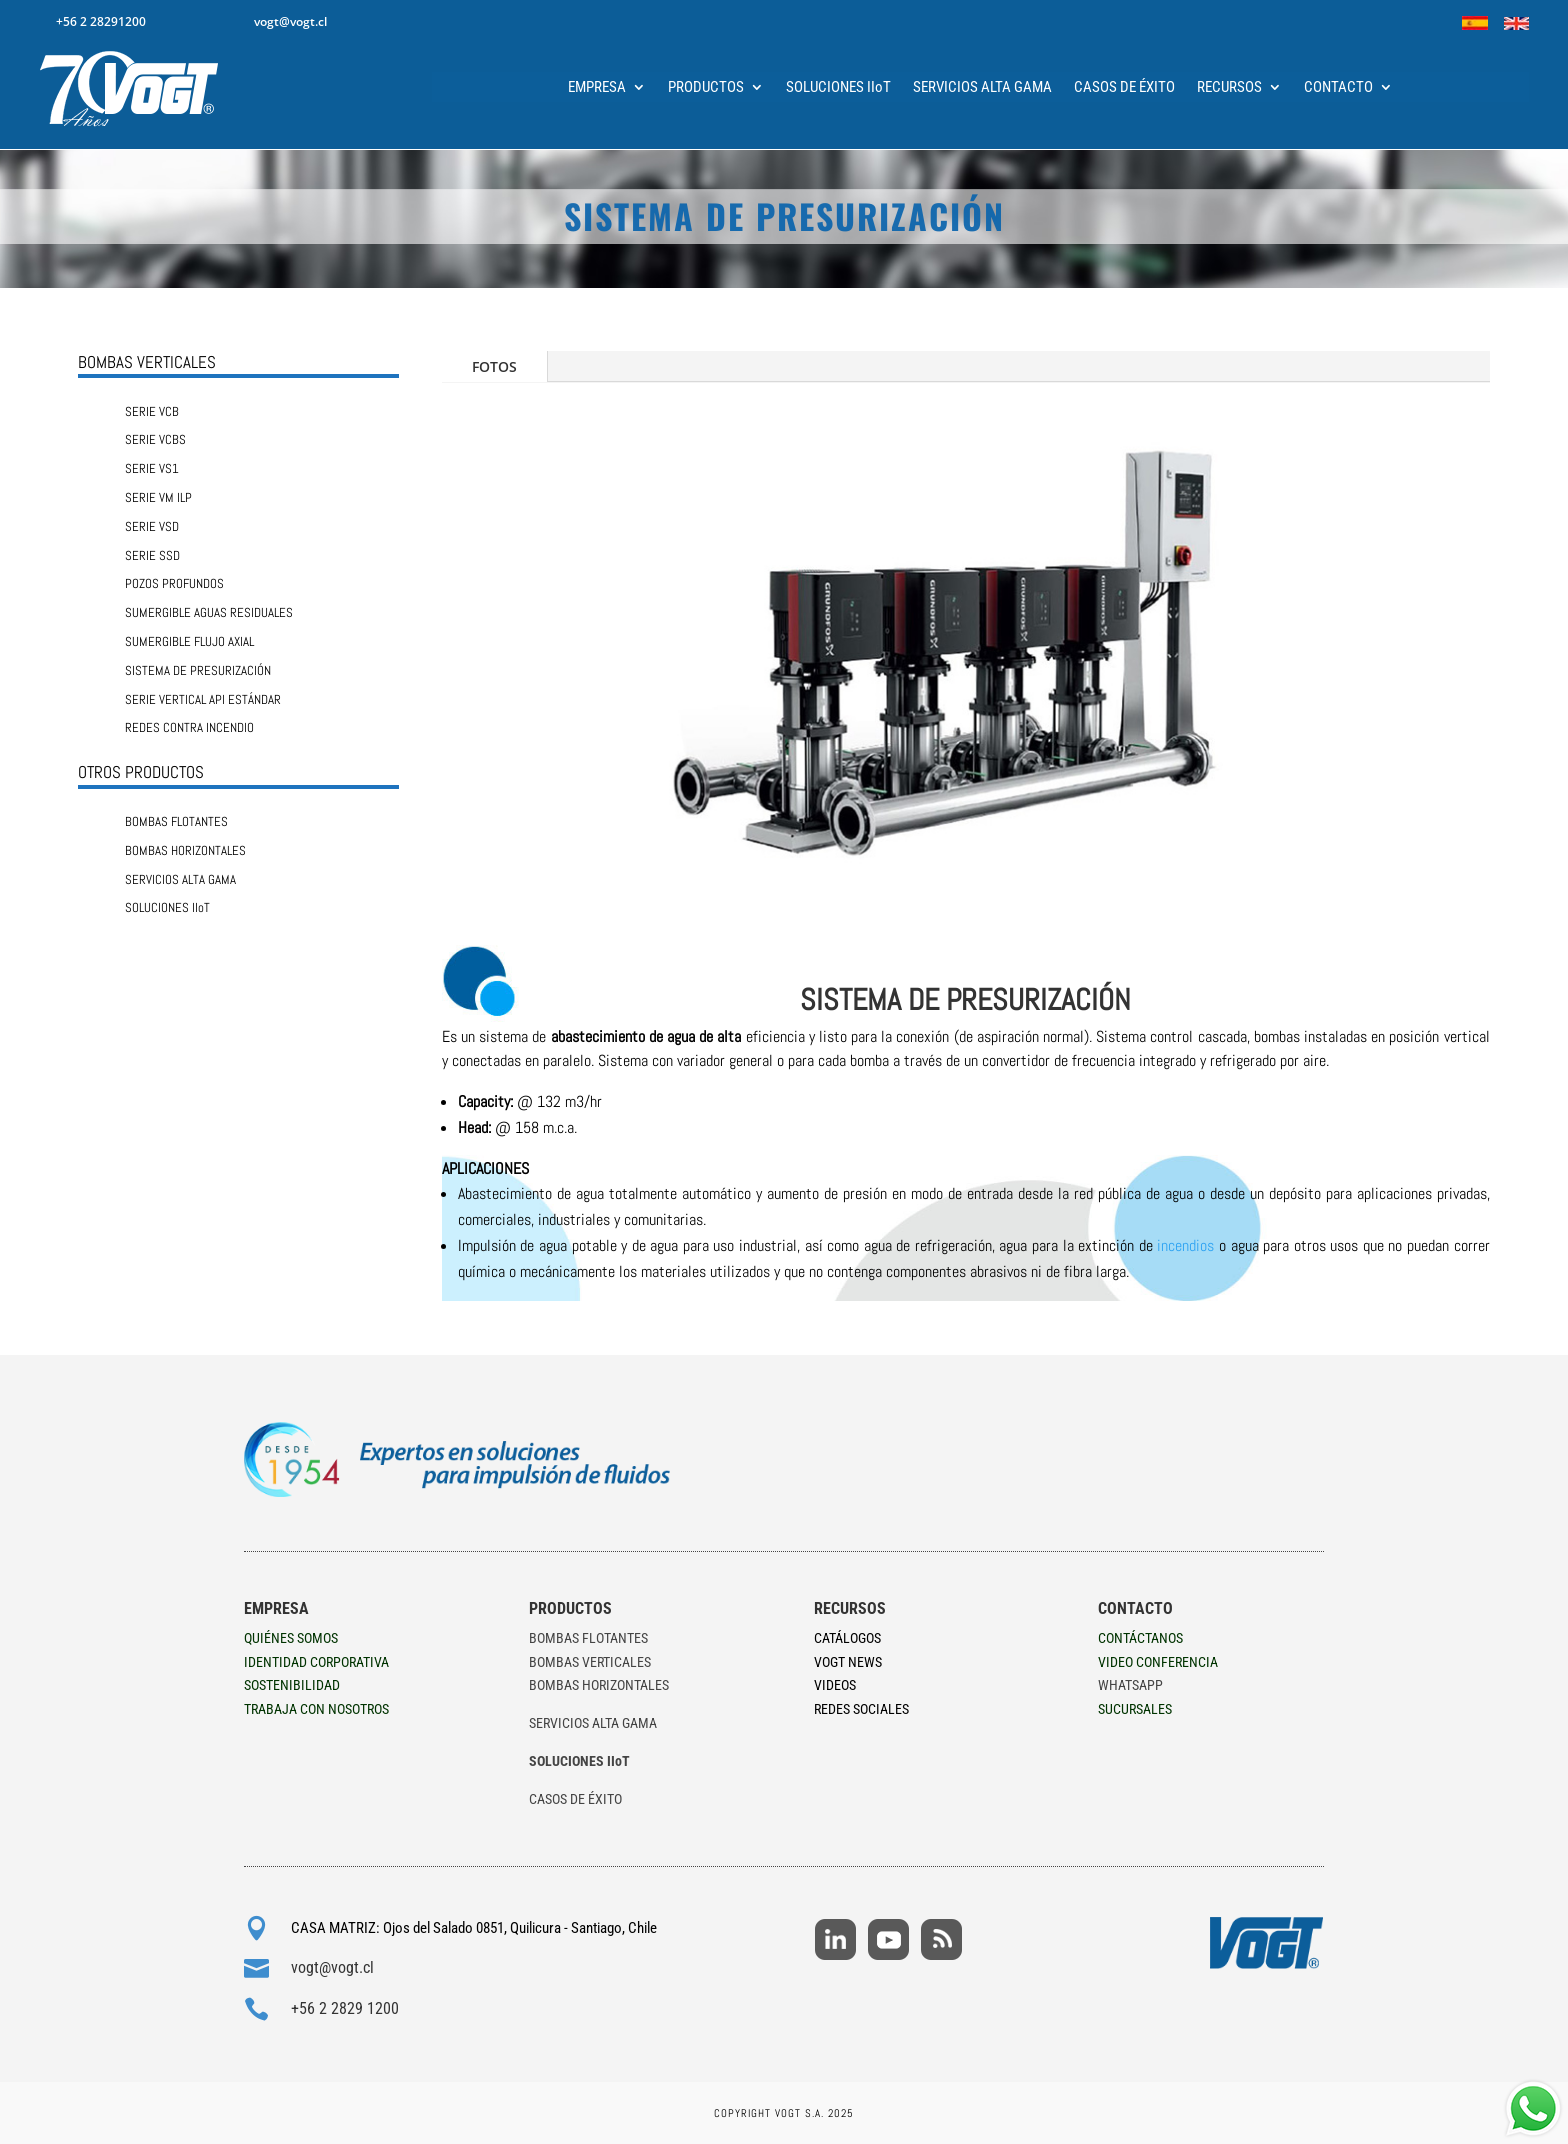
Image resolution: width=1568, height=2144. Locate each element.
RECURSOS (1229, 88)
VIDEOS (835, 1685)
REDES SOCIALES (861, 1709)
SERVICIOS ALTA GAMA (982, 88)
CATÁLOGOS (847, 1638)
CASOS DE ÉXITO (1124, 88)
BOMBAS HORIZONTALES (599, 1685)
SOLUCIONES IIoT (838, 88)
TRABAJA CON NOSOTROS (316, 1709)
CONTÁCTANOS (1140, 1638)
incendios (1185, 1245)
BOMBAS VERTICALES (590, 1662)
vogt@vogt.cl (332, 1967)
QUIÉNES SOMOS (291, 1638)
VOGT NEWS (848, 1662)
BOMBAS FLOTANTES (588, 1638)
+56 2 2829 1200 (345, 2008)
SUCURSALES (1135, 1709)
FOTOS (494, 366)
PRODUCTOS (706, 88)
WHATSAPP (1130, 1685)
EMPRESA (597, 88)
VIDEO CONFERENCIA (1158, 1662)
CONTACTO (1338, 88)
